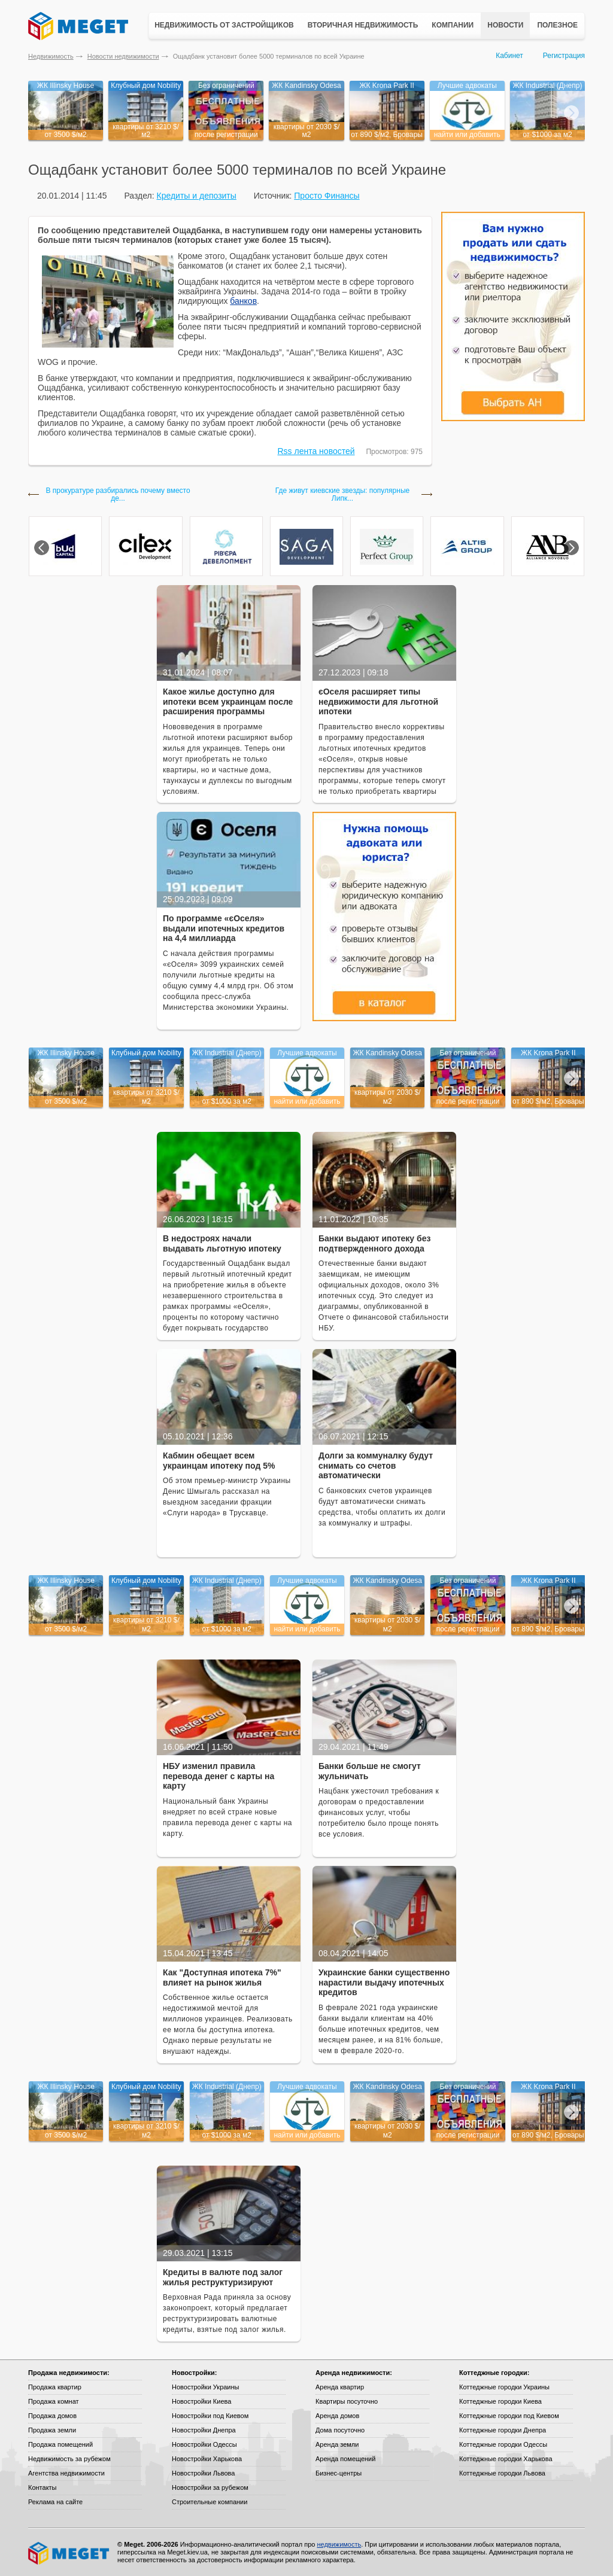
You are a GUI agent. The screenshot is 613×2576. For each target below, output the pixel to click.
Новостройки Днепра (204, 2430)
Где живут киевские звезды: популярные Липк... (342, 495)
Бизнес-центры (338, 2473)
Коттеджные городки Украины (504, 2387)
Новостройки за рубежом (210, 2487)
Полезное (557, 25)
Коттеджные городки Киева (500, 2401)
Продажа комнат (53, 2401)
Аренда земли (337, 2444)
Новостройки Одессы (204, 2444)
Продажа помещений (60, 2444)
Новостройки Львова (203, 2473)
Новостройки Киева (201, 2401)
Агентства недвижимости (66, 2473)
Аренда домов (337, 2415)
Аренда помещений (345, 2458)
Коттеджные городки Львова (502, 2473)
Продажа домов (52, 2415)
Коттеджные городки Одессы (503, 2444)
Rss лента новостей (316, 451)
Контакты (42, 2487)
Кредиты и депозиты (196, 195)
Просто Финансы (326, 195)
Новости (505, 25)
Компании (453, 25)
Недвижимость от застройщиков (224, 25)
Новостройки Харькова (207, 2458)
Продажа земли (52, 2430)
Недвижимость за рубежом (69, 2458)
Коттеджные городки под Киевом (509, 2415)
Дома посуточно (340, 2430)
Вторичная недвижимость (363, 25)
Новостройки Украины (205, 2387)
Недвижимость (51, 56)
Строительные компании (209, 2501)
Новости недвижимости (123, 56)
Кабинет (509, 55)
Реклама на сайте (55, 2501)
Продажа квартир (54, 2387)
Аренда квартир (339, 2387)
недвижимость (339, 2544)
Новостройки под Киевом (210, 2415)
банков (243, 301)
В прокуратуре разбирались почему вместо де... (117, 495)
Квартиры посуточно (346, 2401)
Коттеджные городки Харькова (506, 2458)
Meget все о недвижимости (69, 2553)
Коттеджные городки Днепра (502, 2430)
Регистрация (564, 55)
